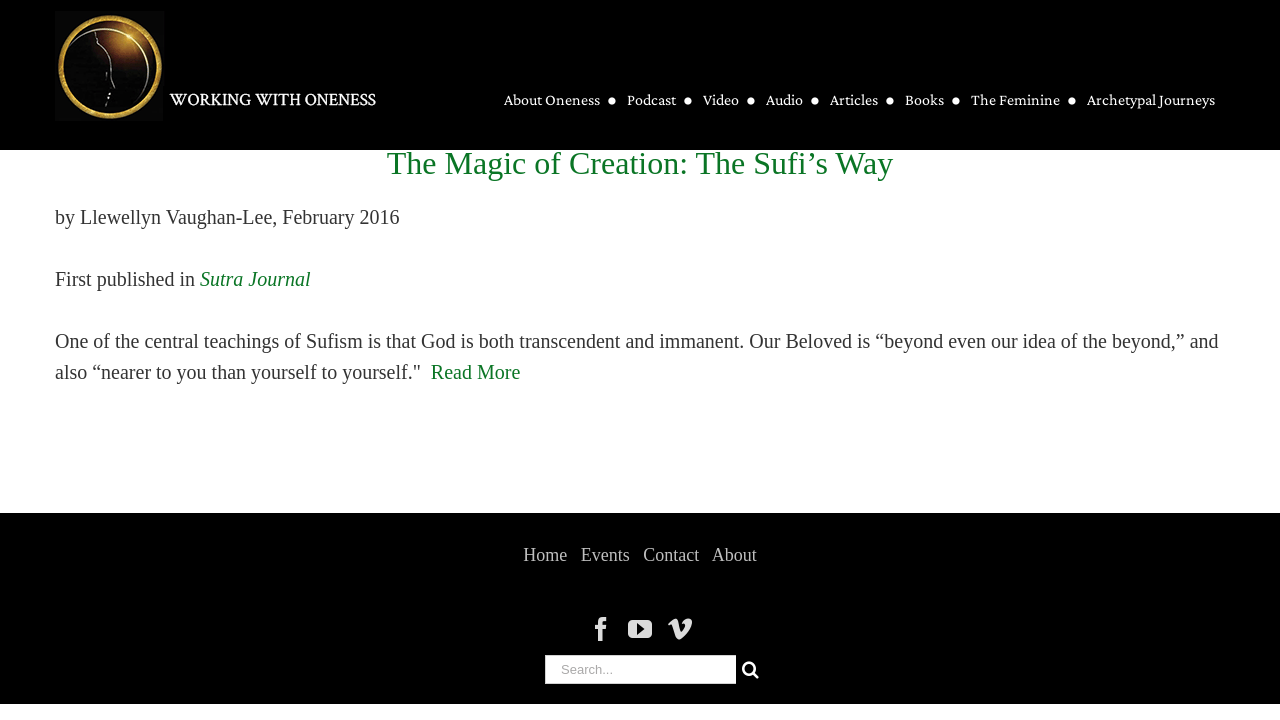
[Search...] (640, 669)
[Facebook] (601, 629)
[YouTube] (640, 629)
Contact (671, 555)
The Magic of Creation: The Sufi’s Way (640, 163)
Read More (475, 372)
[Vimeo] (680, 629)
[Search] (750, 669)
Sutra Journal (255, 279)
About (734, 555)
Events (605, 555)
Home (545, 555)
